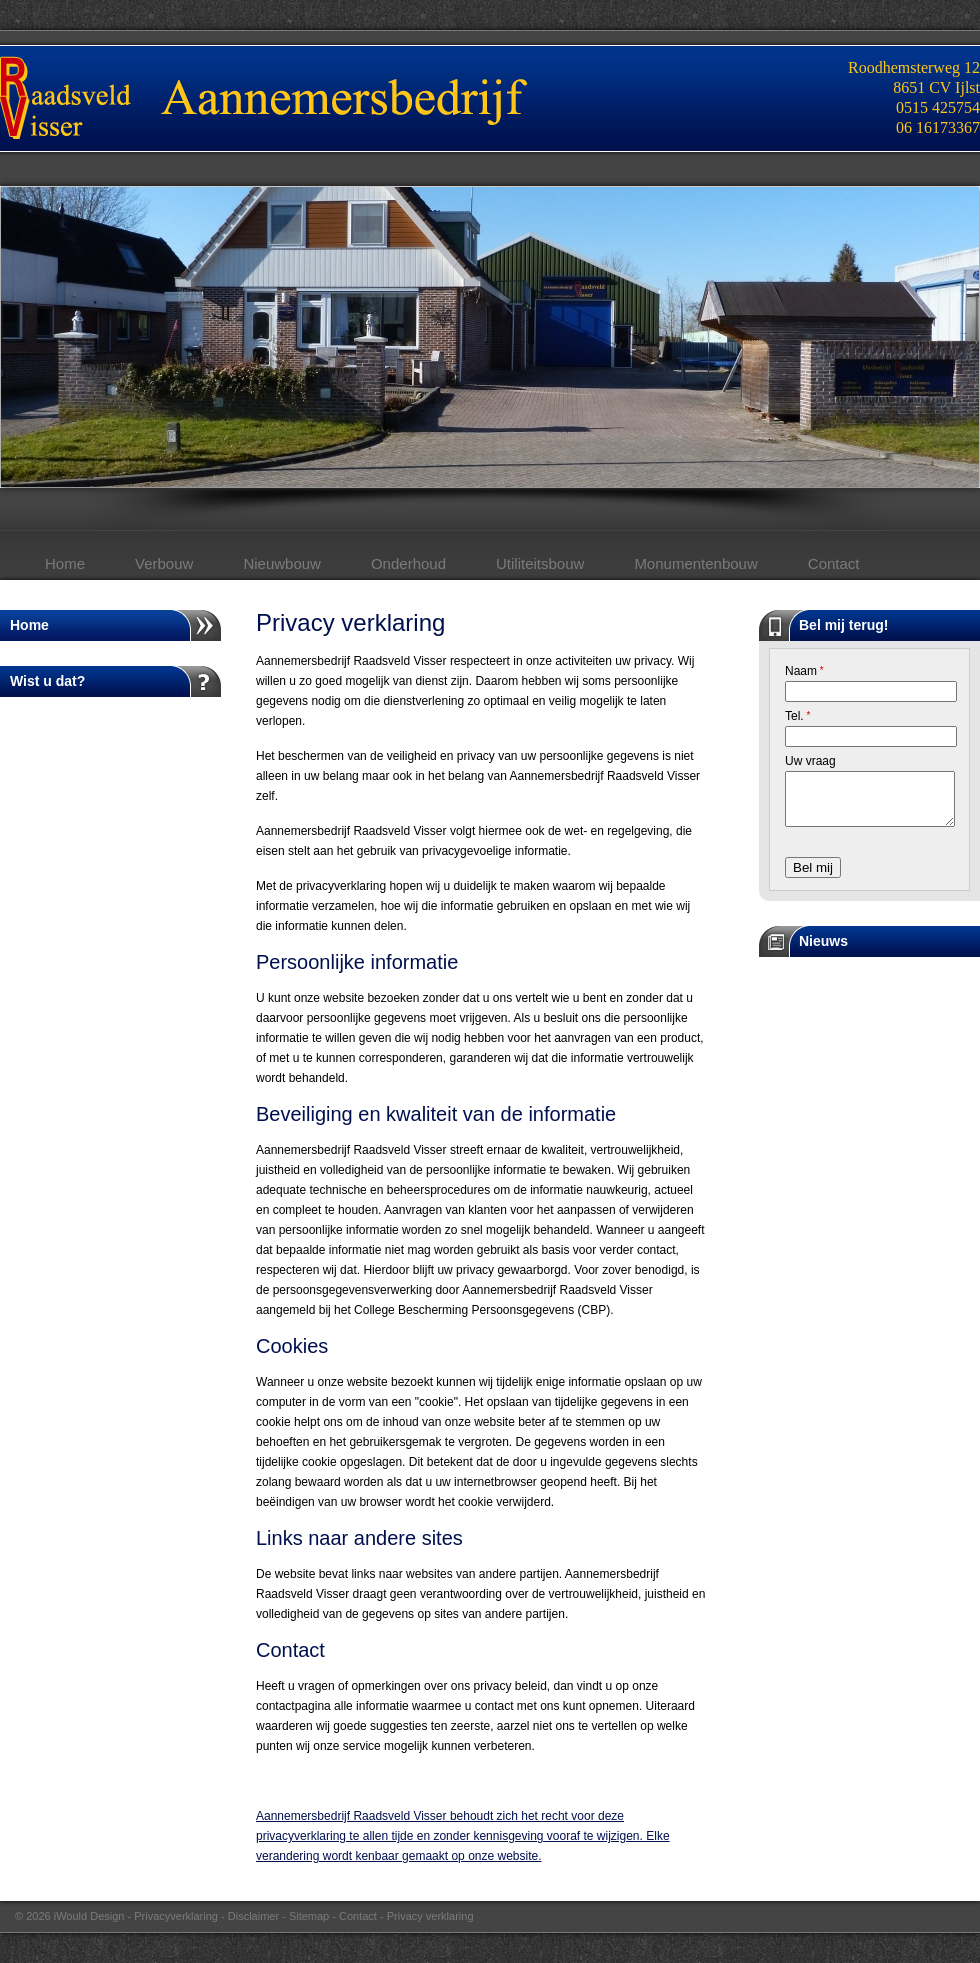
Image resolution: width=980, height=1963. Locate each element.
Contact (358, 1916)
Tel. (797, 716)
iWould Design (89, 1916)
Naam (804, 671)
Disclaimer (253, 1916)
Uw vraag (810, 761)
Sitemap (309, 1916)
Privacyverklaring (176, 1916)
